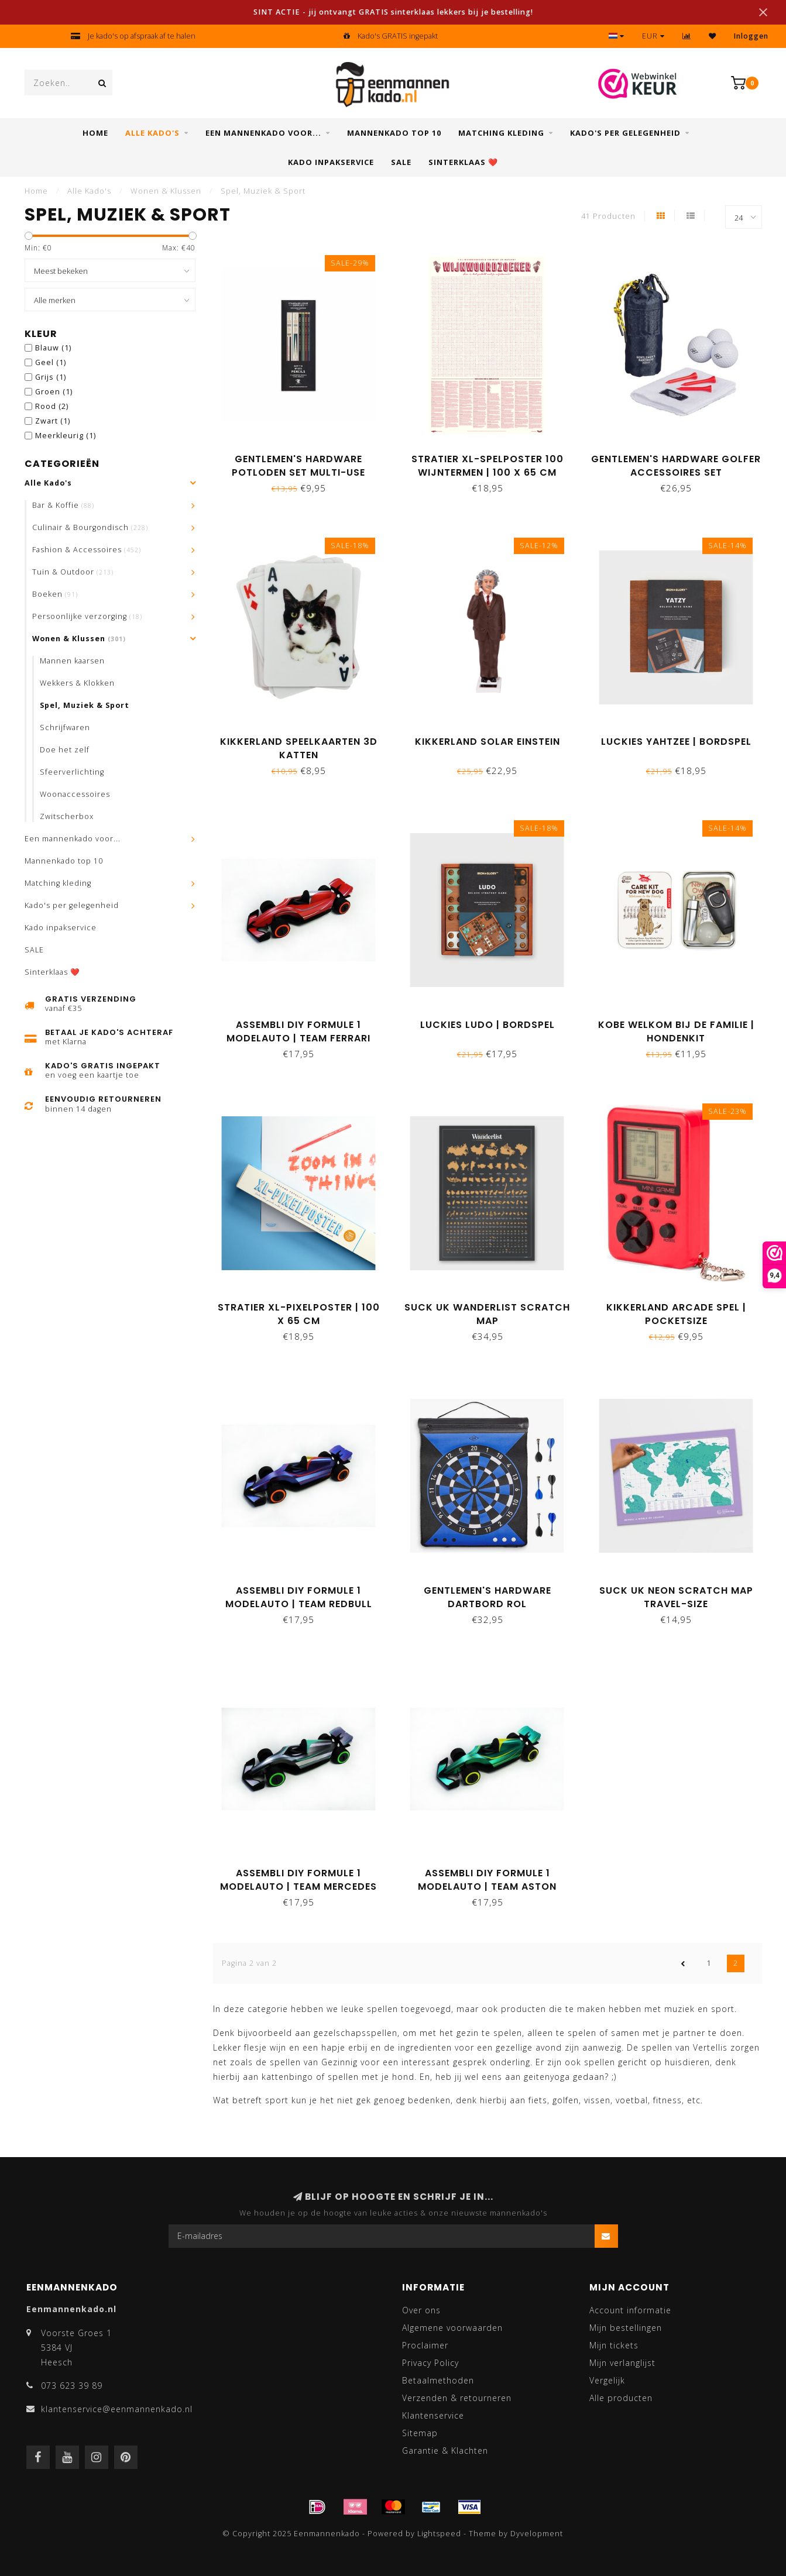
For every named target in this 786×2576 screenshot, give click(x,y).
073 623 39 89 (71, 2385)
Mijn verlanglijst (622, 2362)
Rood (51, 406)
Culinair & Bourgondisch (90, 527)
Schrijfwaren (65, 727)
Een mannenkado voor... (263, 133)
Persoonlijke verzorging (87, 616)
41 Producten (608, 216)
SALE (401, 162)
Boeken (55, 594)
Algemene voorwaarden (452, 2327)
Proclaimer (425, 2345)
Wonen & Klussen (79, 639)
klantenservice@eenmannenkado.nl (117, 2409)
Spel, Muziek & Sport (84, 705)
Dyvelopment (536, 2534)
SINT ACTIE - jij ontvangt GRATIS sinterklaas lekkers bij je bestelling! (393, 12)
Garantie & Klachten (445, 2450)
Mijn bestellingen (625, 2327)
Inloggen (751, 36)
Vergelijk (607, 2380)
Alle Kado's (152, 133)
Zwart (52, 421)
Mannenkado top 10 (394, 133)
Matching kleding (501, 133)
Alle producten (621, 2397)
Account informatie (630, 2310)
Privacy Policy (430, 2362)
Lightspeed (439, 2534)
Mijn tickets (614, 2345)
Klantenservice (433, 2415)
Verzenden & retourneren (457, 2397)
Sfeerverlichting (72, 772)
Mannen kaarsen (72, 661)
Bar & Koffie (63, 505)
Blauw (53, 348)
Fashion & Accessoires (86, 550)
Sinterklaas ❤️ (463, 162)
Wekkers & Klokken (77, 683)
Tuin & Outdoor (73, 572)
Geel (50, 362)
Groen (54, 392)
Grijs (50, 377)
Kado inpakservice (331, 162)
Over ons (421, 2310)
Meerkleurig (65, 436)
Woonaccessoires (75, 794)
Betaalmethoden (438, 2380)
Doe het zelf (65, 750)
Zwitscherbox (67, 816)
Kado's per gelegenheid (625, 133)
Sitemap (420, 2433)
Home (95, 133)
